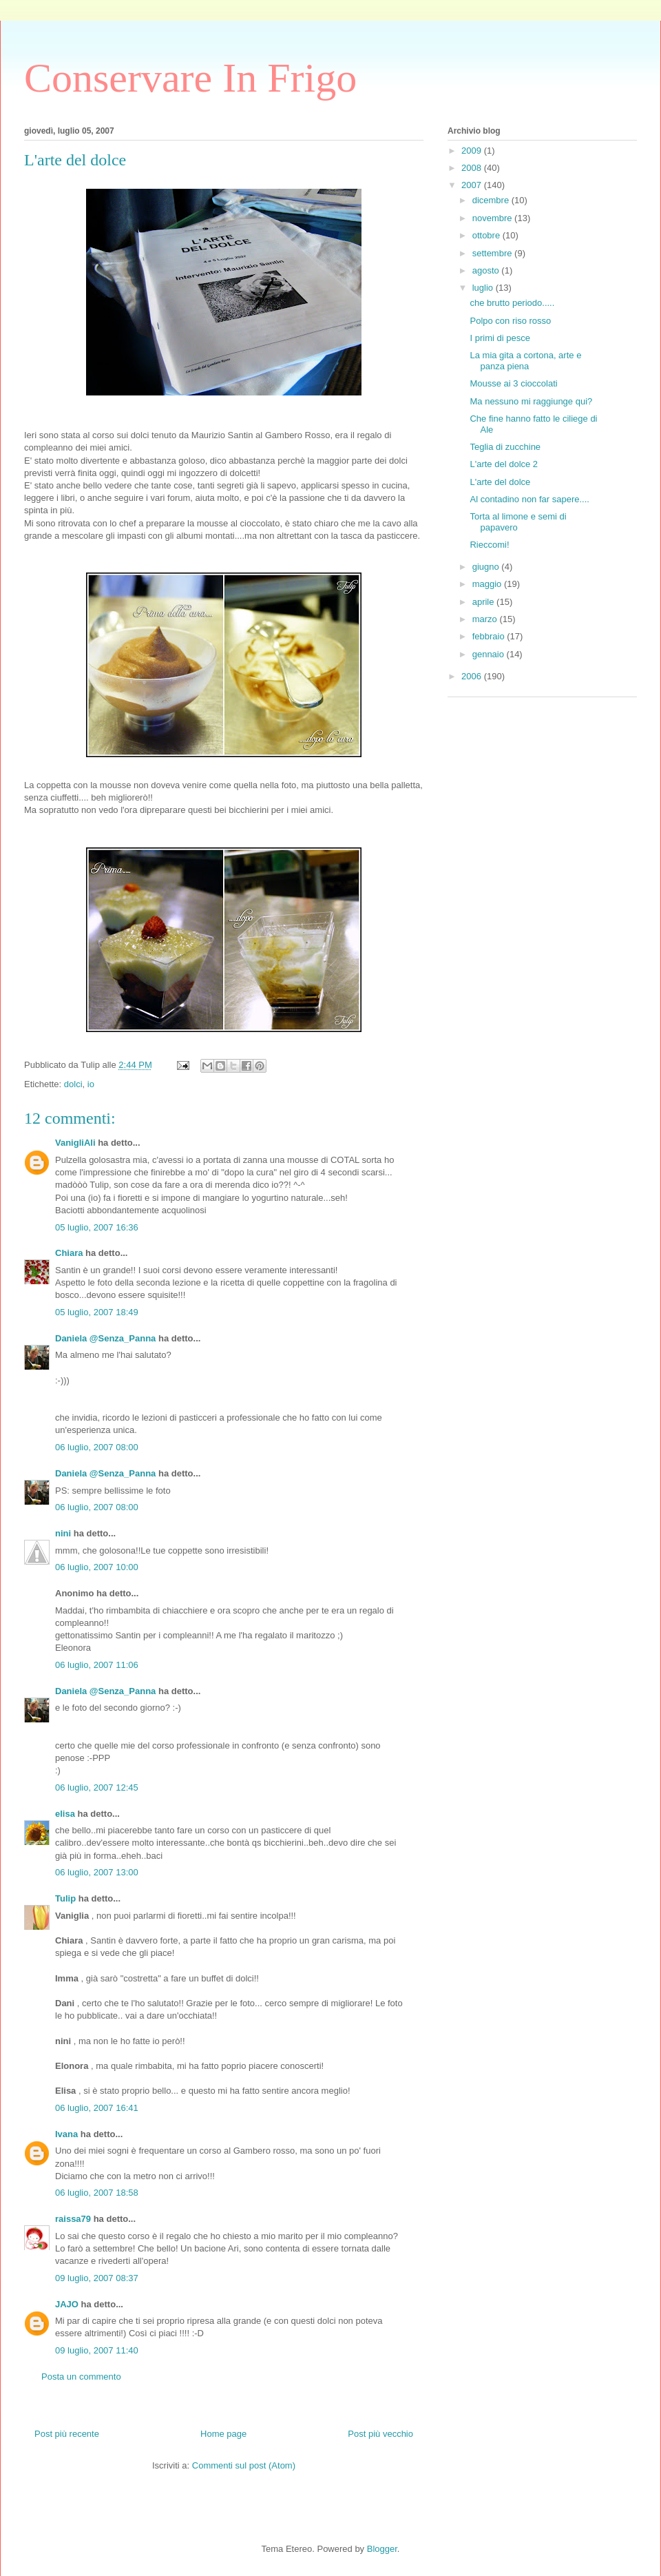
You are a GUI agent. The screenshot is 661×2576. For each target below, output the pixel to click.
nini (63, 1533)
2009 (472, 150)
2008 (472, 168)
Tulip (65, 1898)
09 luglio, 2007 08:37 (96, 2278)
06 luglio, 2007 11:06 (96, 1665)
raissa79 (73, 2219)
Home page (223, 2434)
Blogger (382, 2549)
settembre (493, 253)
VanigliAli (75, 1142)
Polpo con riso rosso (510, 321)
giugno (487, 566)
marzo (486, 619)
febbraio (489, 636)
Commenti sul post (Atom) (243, 2465)
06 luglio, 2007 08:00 (96, 1447)
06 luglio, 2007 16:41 (96, 2108)
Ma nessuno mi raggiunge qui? (531, 401)
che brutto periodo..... (512, 303)
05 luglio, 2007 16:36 (96, 1227)
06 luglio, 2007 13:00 (96, 1872)
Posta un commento (81, 2376)
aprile (484, 602)
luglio (484, 287)
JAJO (66, 2304)
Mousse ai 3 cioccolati (513, 383)
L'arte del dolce (500, 482)
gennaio (489, 654)
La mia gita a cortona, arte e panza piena (525, 360)
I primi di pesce (499, 338)
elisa (65, 1814)
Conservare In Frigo (190, 78)
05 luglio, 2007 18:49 (96, 1312)
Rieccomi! (489, 544)
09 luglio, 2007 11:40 (96, 2350)
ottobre (487, 235)
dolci (73, 1084)
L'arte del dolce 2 (504, 464)
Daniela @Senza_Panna (105, 1338)
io (90, 1084)
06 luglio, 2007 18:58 (96, 2192)
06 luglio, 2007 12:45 (96, 1787)
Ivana (66, 2134)
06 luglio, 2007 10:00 (96, 1567)
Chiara (69, 1253)
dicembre (492, 200)
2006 (472, 676)
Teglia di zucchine (505, 447)
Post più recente (66, 2434)
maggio (488, 584)
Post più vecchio (380, 2434)
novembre (493, 218)
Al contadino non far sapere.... (529, 499)
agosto (487, 270)
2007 (472, 185)
